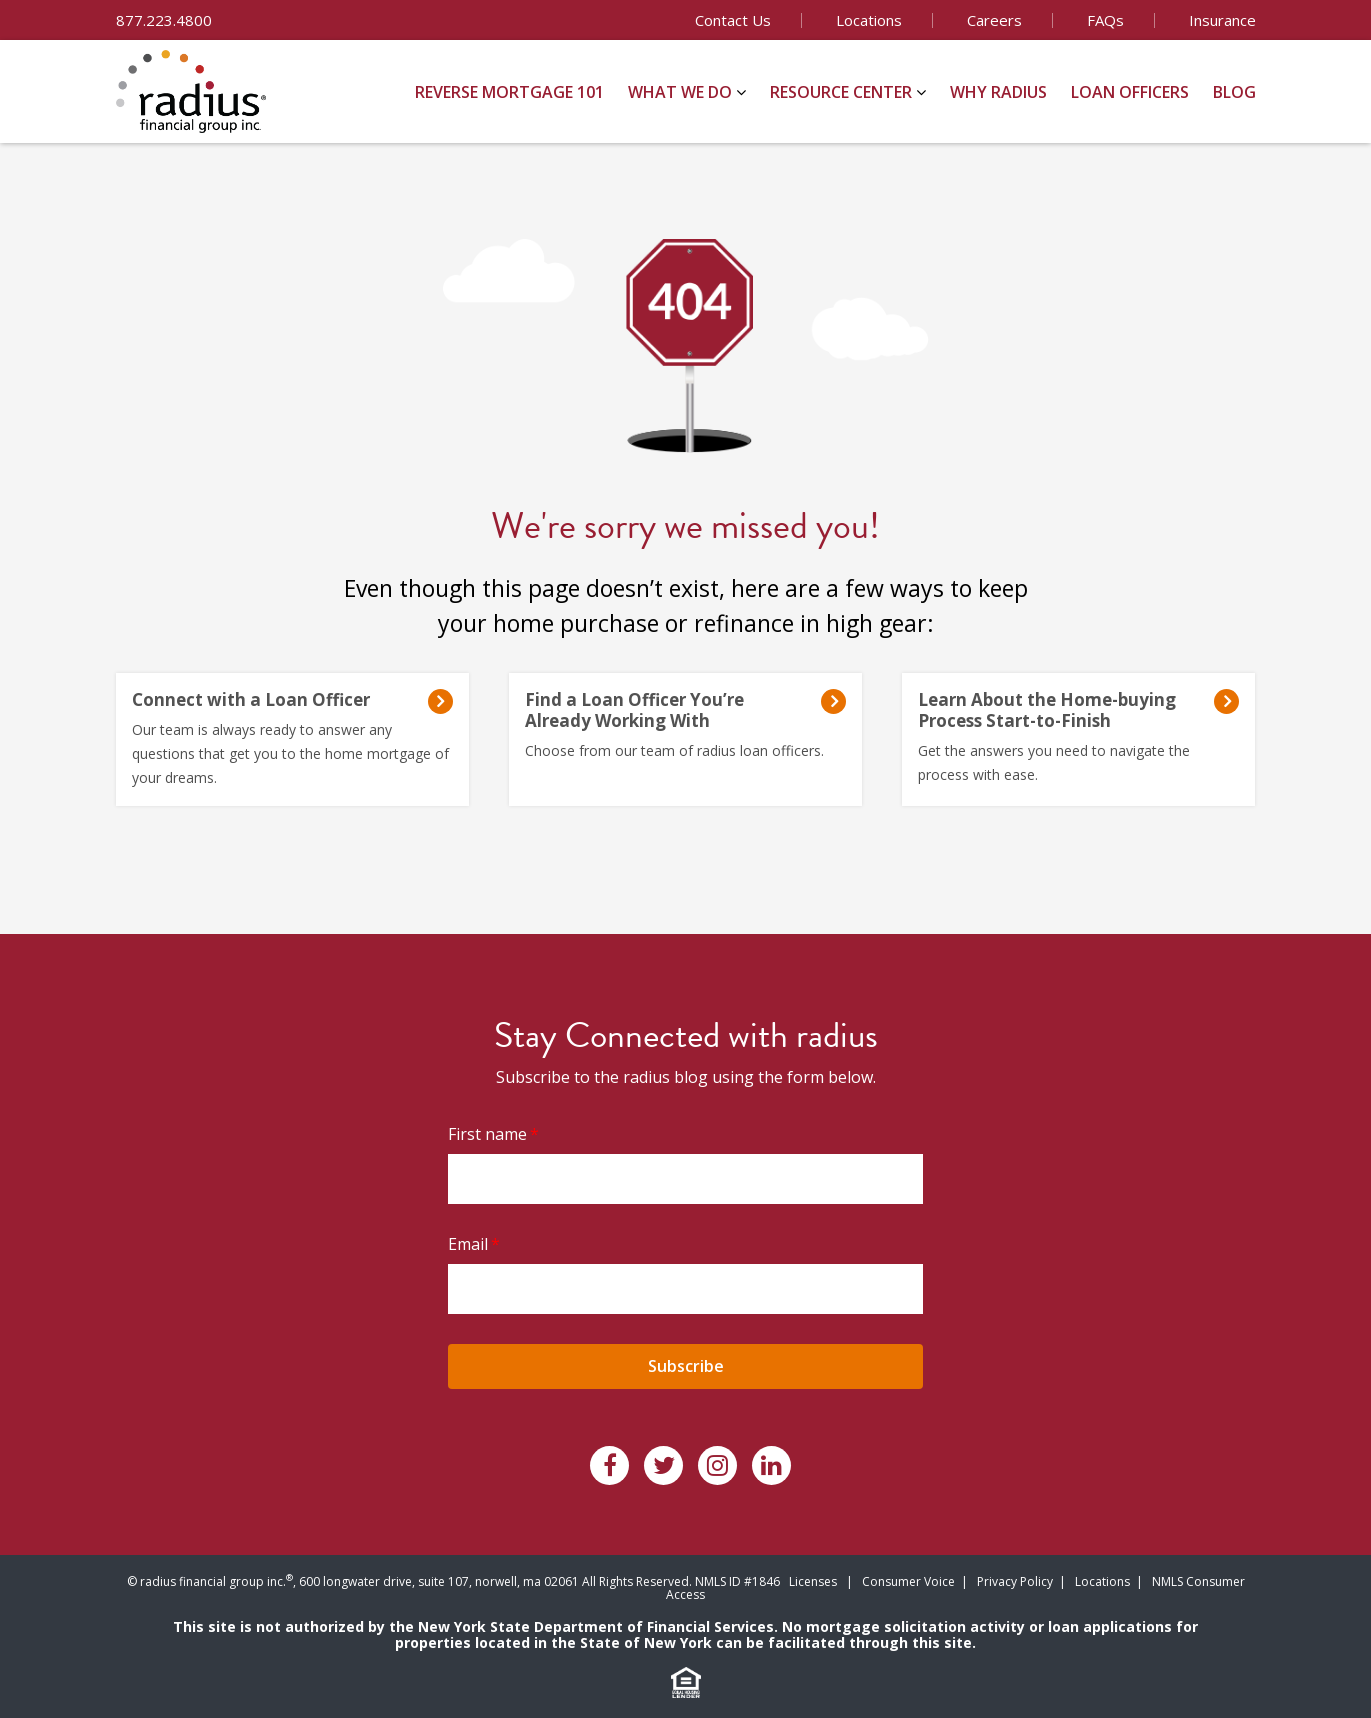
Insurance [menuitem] (1222, 20)
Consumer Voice (908, 1581)
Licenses (813, 1581)
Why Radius (998, 92)
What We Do (680, 92)
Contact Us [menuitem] (733, 20)
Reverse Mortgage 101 (509, 92)
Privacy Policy (1015, 1581)
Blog (1234, 92)
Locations (1102, 1581)
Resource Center (841, 92)
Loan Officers (1130, 92)
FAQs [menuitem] (1105, 20)
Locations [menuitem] (869, 20)
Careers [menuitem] (994, 20)
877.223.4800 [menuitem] (164, 20)
